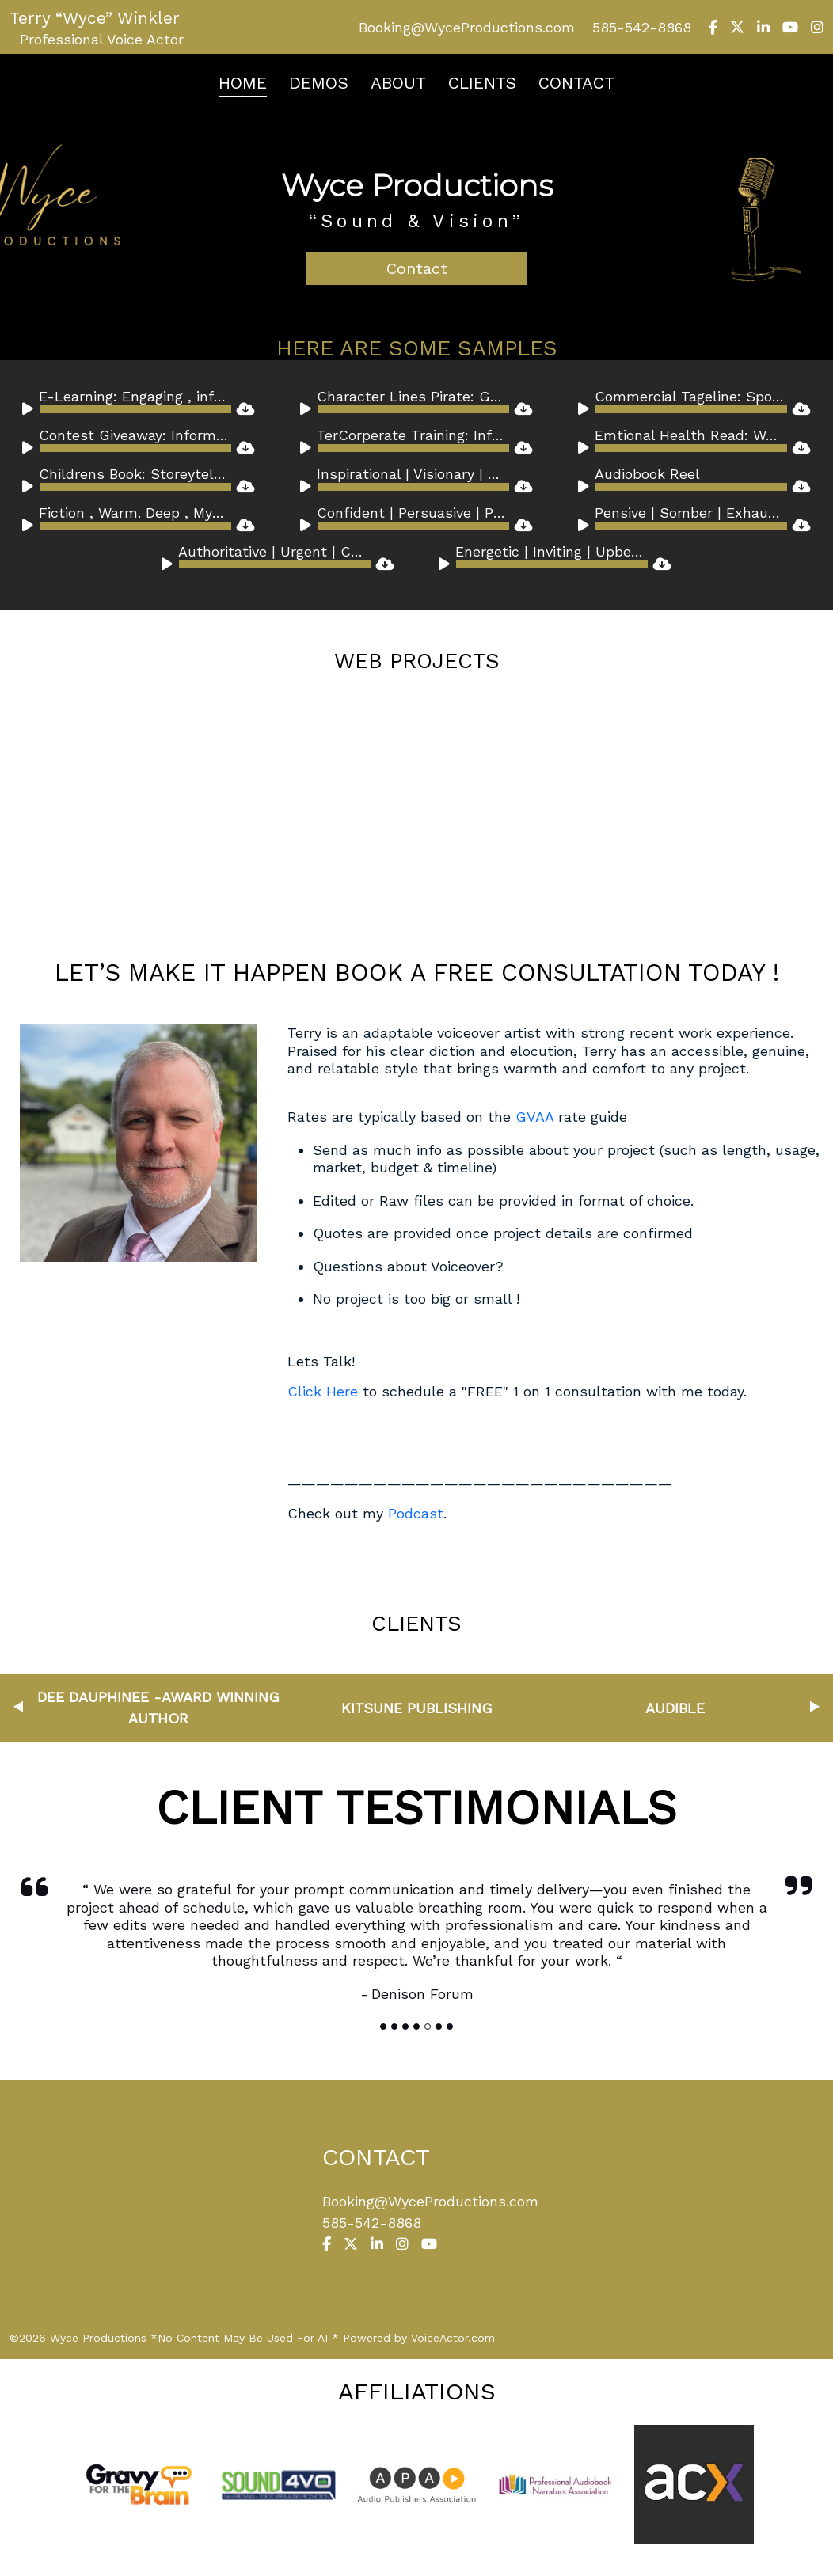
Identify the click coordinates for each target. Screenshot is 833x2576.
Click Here (325, 1391)
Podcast (415, 1513)
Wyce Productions (417, 185)
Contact (576, 83)
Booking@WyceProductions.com (467, 27)
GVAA (534, 1116)
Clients (482, 83)
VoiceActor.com (453, 2337)
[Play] (30, 412)
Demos (318, 83)
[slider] (135, 409)
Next (815, 1706)
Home (243, 83)
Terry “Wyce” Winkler (95, 18)
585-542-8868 (641, 27)
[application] (126, 409)
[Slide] (383, 2026)
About (398, 83)
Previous (18, 1706)
